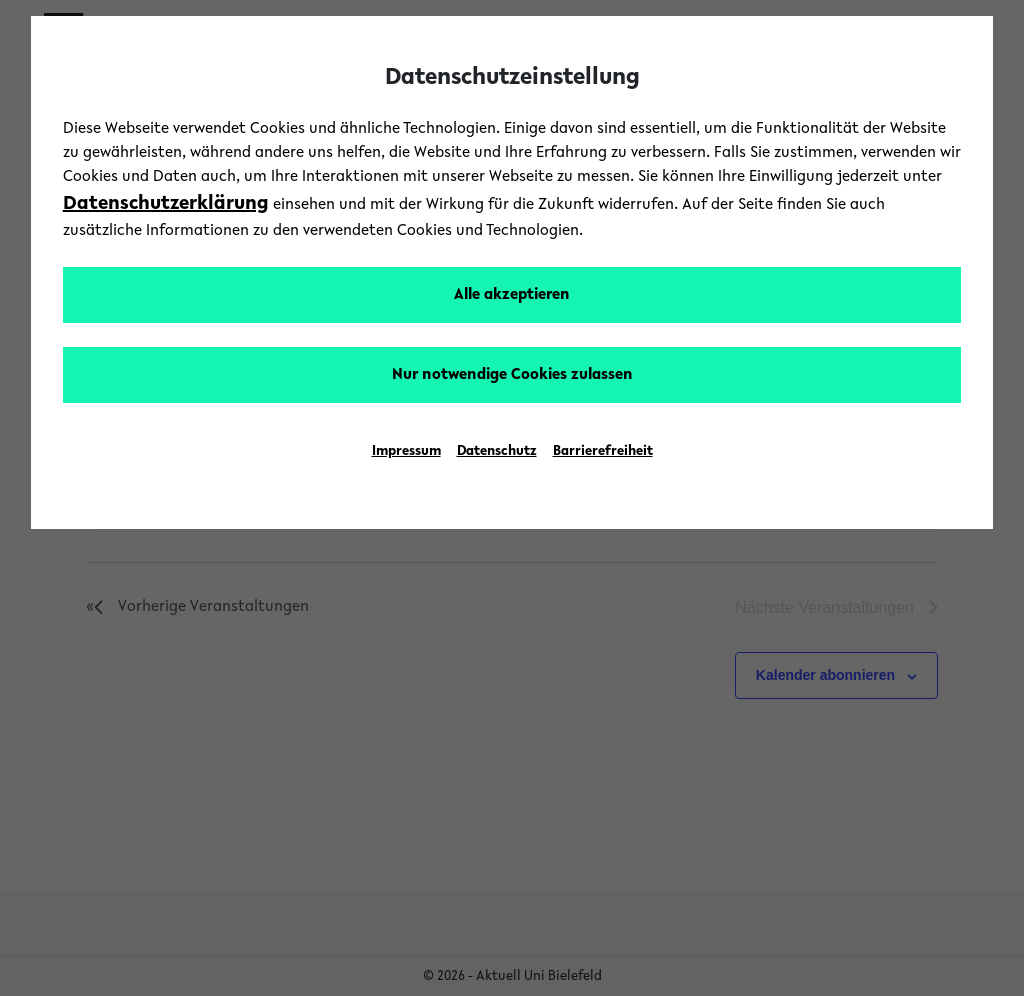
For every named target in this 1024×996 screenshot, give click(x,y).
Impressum (406, 452)
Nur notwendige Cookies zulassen (512, 375)
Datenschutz (497, 452)
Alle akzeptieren (512, 295)
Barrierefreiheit (603, 452)
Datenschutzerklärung (166, 204)
